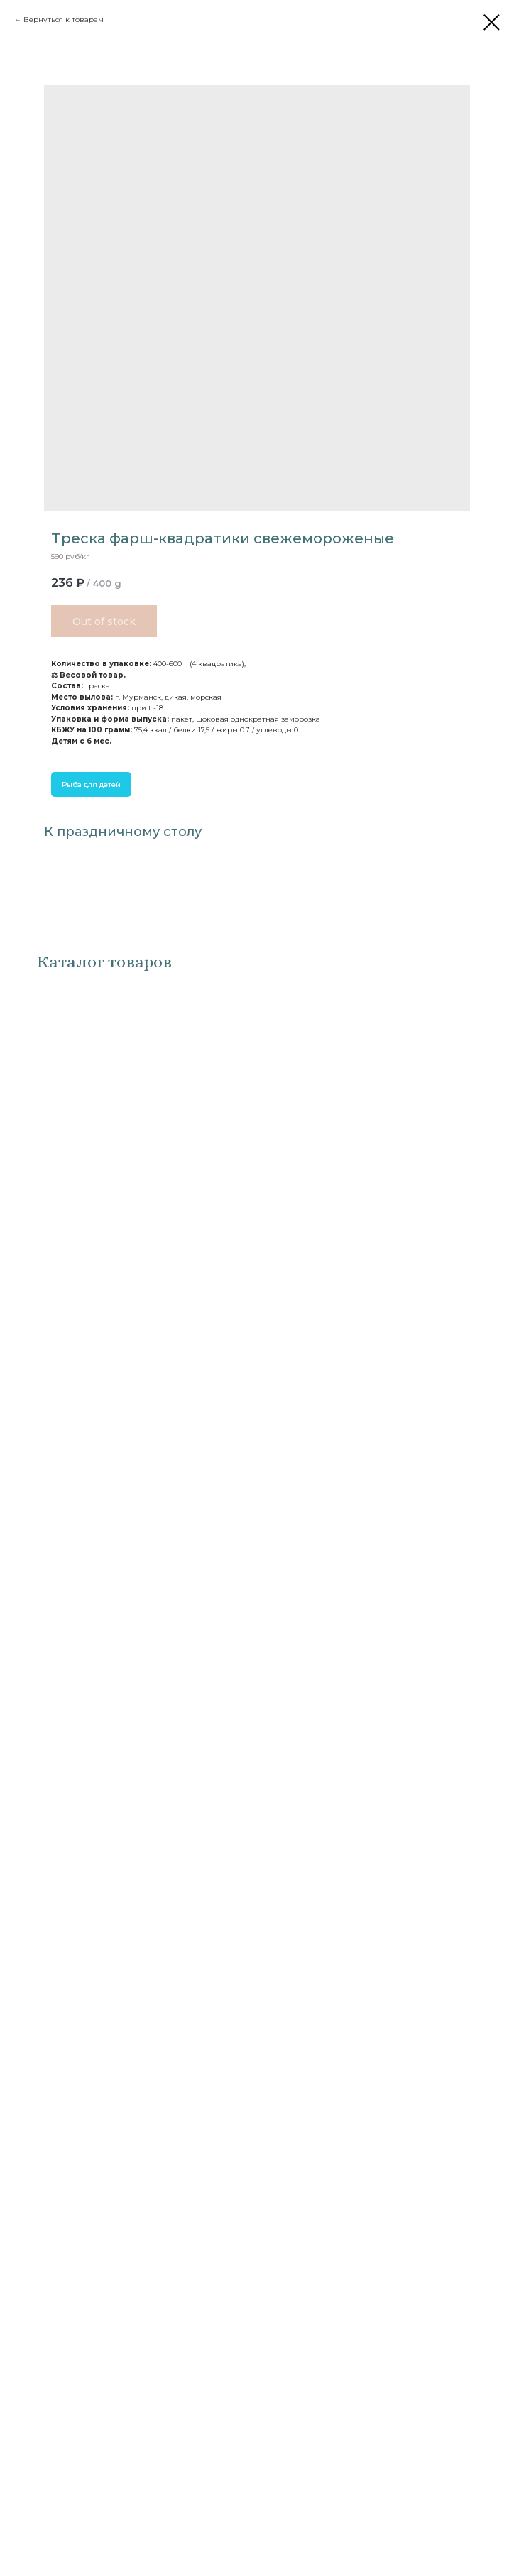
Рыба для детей (91, 784)
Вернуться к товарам (63, 19)
